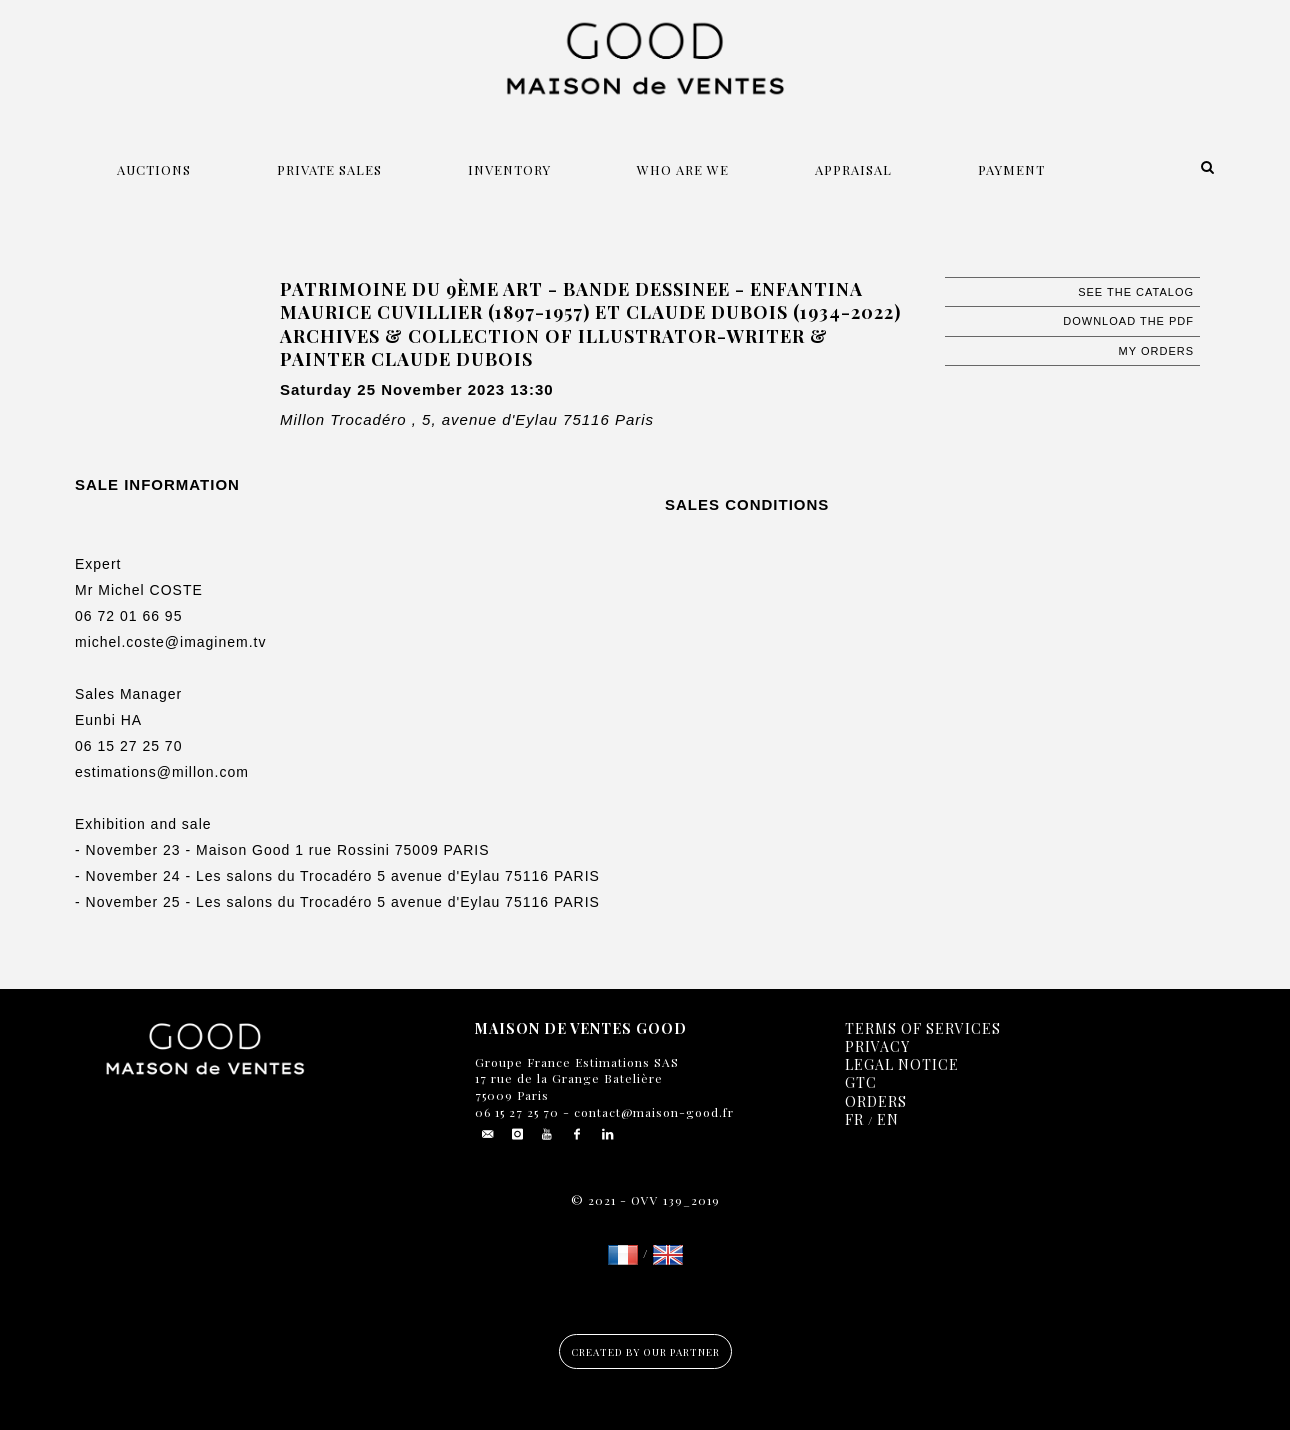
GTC (861, 1082)
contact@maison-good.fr (652, 1112)
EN (888, 1119)
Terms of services (923, 1028)
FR (854, 1119)
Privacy (877, 1046)
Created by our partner (645, 1352)
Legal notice (902, 1064)
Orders (876, 1101)
